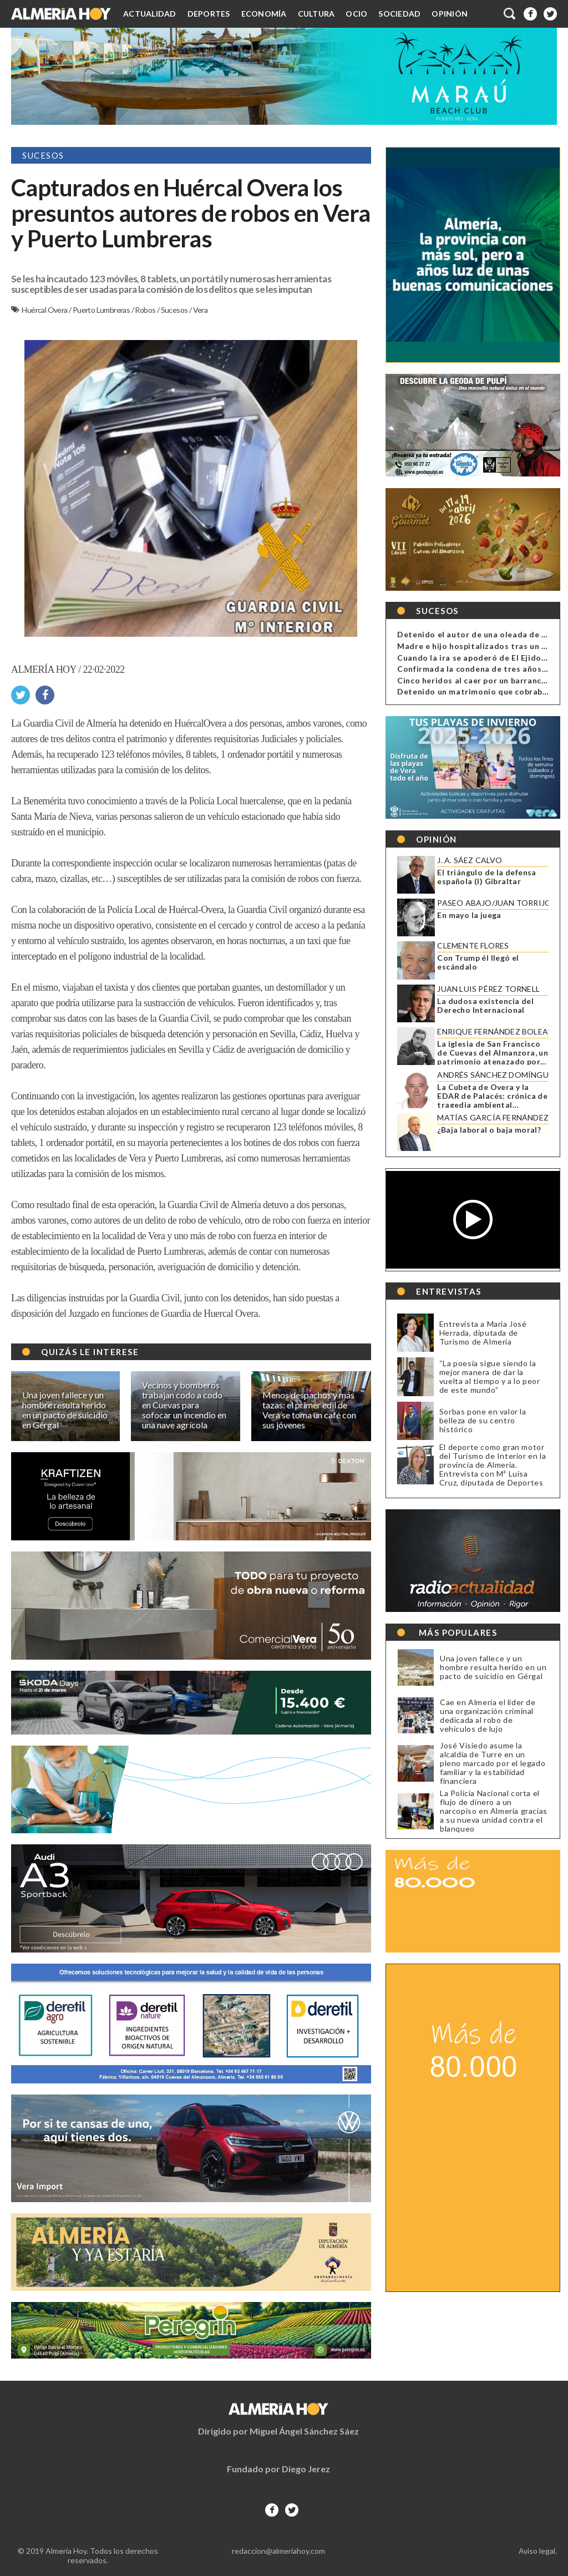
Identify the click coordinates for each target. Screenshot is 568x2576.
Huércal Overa (45, 310)
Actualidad (149, 13)
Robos (145, 310)
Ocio (356, 13)
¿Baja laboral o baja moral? (485, 1129)
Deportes (208, 13)
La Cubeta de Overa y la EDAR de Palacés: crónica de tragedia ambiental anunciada (489, 1096)
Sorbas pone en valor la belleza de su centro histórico (479, 1420)
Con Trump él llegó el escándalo (474, 962)
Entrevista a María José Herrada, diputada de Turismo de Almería (479, 1332)
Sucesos (175, 310)
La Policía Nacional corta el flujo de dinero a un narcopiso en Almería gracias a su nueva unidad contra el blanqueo (490, 1811)
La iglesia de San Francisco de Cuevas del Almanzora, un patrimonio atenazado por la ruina (489, 1052)
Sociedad (399, 13)
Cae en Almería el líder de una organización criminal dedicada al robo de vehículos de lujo (484, 1715)
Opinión (450, 13)
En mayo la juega (466, 915)
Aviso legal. (538, 2550)
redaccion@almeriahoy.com (278, 2550)
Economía (264, 13)
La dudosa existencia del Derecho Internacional (482, 1006)
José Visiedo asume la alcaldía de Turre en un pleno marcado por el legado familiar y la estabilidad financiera (489, 1763)
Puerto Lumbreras (102, 310)
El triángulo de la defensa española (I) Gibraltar (483, 877)
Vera (200, 310)
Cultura (316, 13)
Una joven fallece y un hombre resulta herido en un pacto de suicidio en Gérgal (490, 1667)
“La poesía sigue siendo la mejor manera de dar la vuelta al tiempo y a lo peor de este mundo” (485, 1376)
